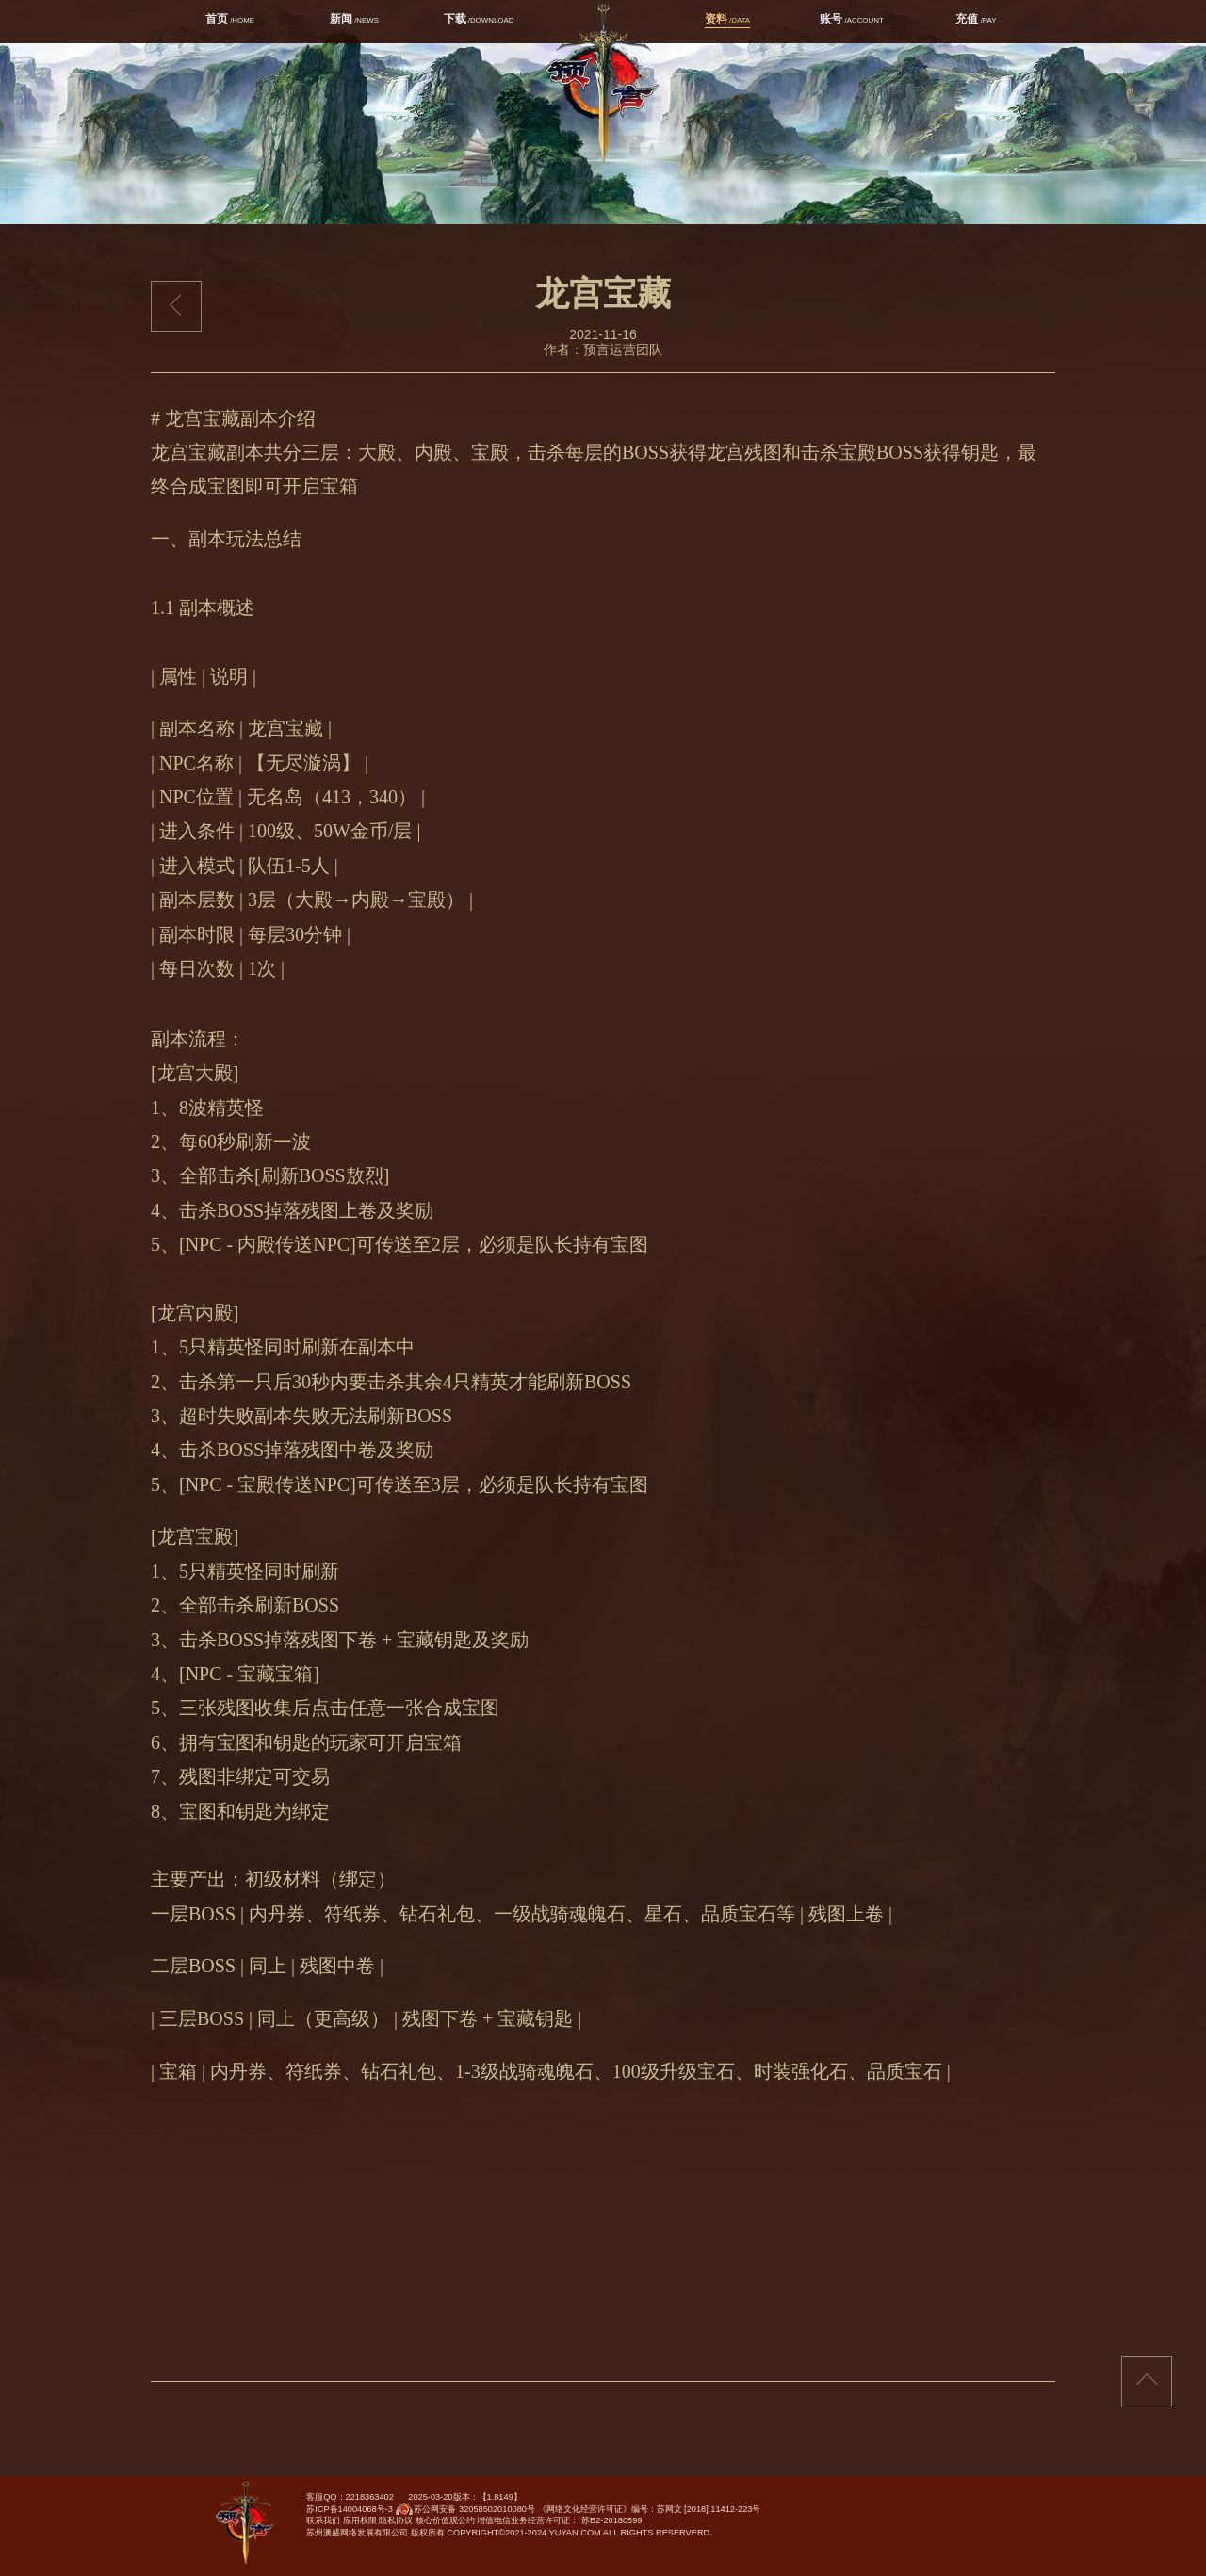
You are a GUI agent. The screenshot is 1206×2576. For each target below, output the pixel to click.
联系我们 (323, 2520)
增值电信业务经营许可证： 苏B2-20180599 (559, 2520)
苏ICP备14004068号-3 (349, 2509)
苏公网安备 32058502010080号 (464, 2512)
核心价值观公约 (445, 2520)
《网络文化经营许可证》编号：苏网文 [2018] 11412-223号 (649, 2509)
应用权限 (360, 2520)
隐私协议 (396, 2520)
